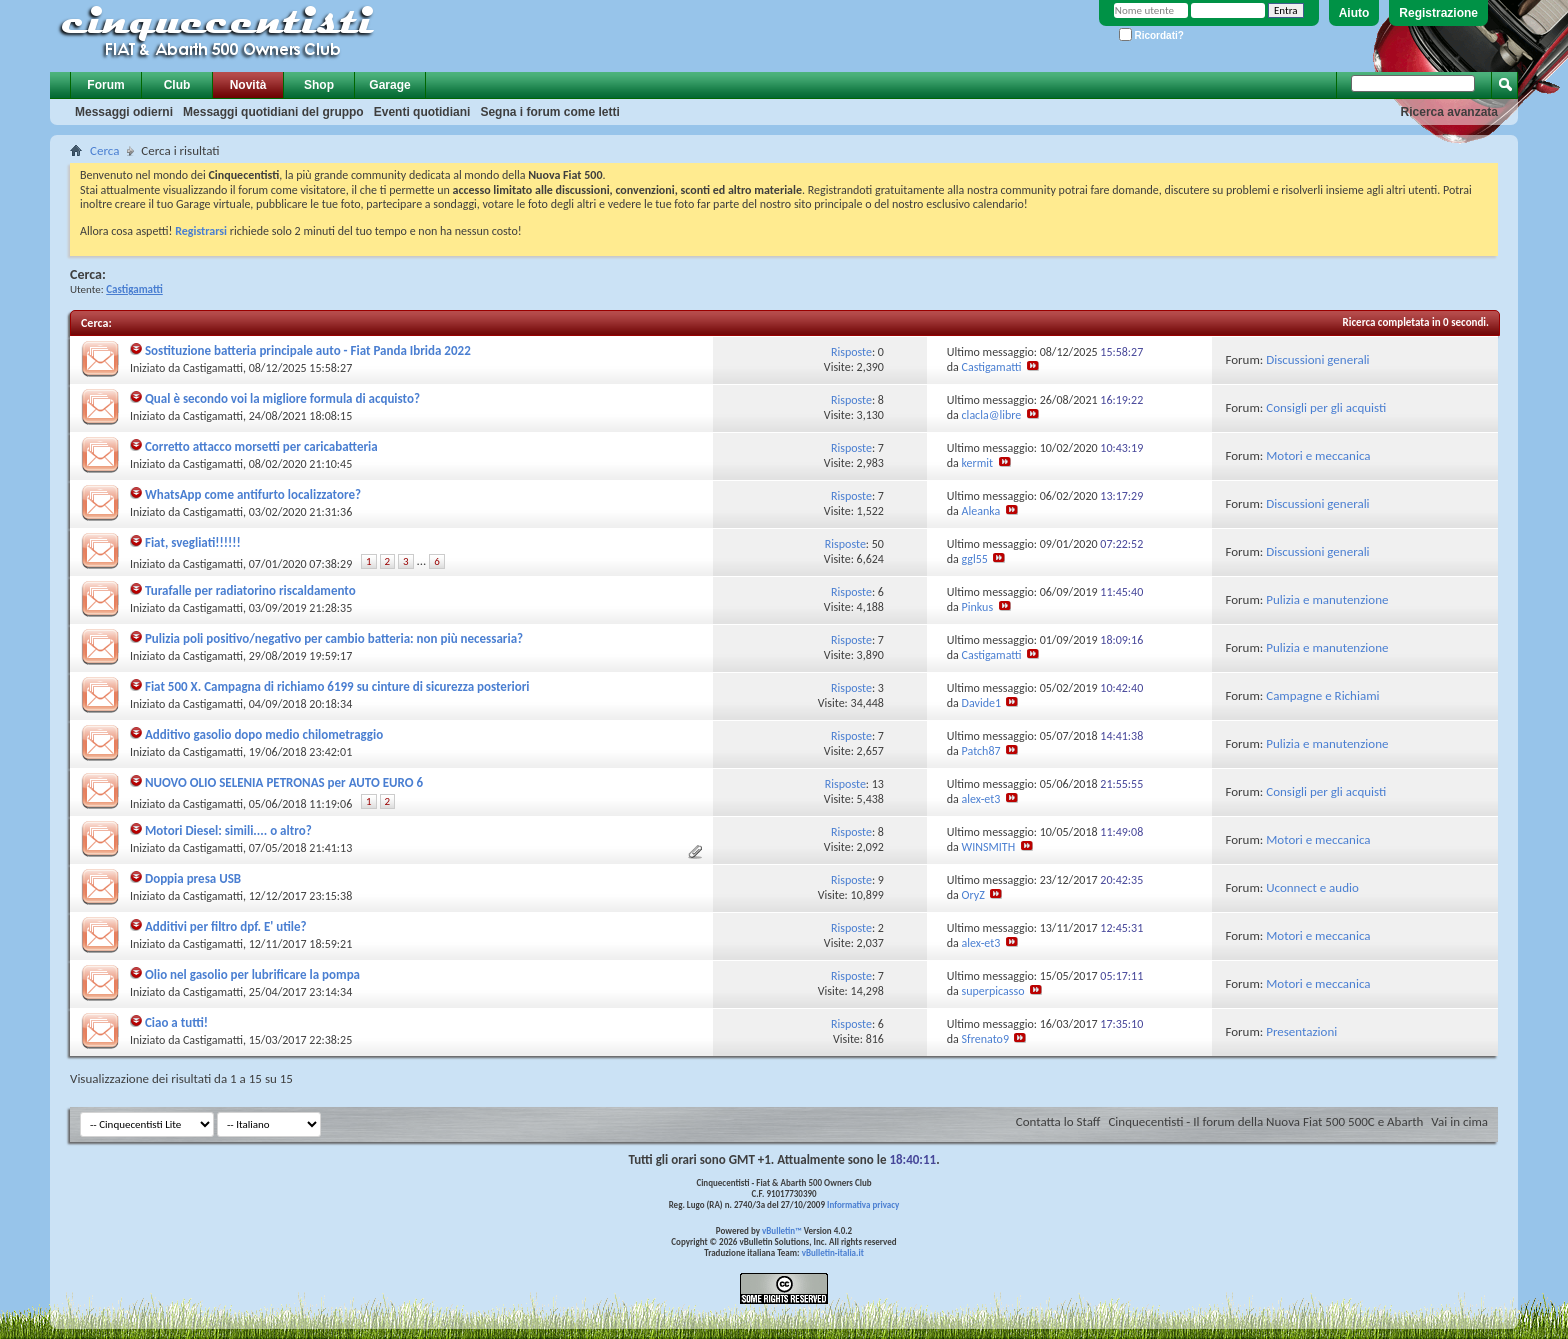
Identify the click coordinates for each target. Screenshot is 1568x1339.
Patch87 (981, 751)
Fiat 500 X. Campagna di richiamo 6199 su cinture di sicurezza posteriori (337, 686)
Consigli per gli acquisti (1326, 407)
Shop (319, 85)
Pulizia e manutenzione (1327, 599)
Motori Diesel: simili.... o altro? (228, 830)
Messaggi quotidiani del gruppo (273, 112)
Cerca (104, 150)
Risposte (851, 352)
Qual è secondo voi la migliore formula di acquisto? (282, 398)
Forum (105, 85)
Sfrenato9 (985, 1039)
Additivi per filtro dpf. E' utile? (226, 926)
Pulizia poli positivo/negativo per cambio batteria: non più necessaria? (334, 638)
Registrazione (1438, 13)
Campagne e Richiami (1322, 695)
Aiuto (1354, 13)
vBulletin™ (782, 1230)
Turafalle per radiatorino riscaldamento (250, 590)
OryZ (973, 895)
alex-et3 (981, 799)
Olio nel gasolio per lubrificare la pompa (252, 974)
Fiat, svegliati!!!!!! (193, 542)
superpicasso (993, 991)
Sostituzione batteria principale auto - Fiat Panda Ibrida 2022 (308, 350)
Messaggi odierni (124, 112)
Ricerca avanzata (1449, 112)
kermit (978, 463)
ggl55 (975, 559)
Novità (248, 85)
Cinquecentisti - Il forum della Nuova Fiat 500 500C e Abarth (1265, 1121)
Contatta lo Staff (1058, 1121)
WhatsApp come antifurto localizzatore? (253, 494)
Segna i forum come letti (549, 112)
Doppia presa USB (193, 878)
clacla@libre (992, 415)
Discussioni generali (1317, 359)
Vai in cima (1459, 1121)
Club (177, 85)
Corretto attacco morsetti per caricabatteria (261, 446)
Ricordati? (1151, 35)
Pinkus (978, 607)
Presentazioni (1301, 1031)
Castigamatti (213, 368)
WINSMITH (989, 847)
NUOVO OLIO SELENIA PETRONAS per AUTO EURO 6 (284, 782)
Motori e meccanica (1318, 455)
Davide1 (981, 703)
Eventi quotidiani (422, 112)
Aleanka (981, 511)
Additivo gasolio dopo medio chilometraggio (264, 734)
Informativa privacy (863, 1204)
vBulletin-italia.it (833, 1252)
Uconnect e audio (1312, 887)
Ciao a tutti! (176, 1022)
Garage (389, 85)
